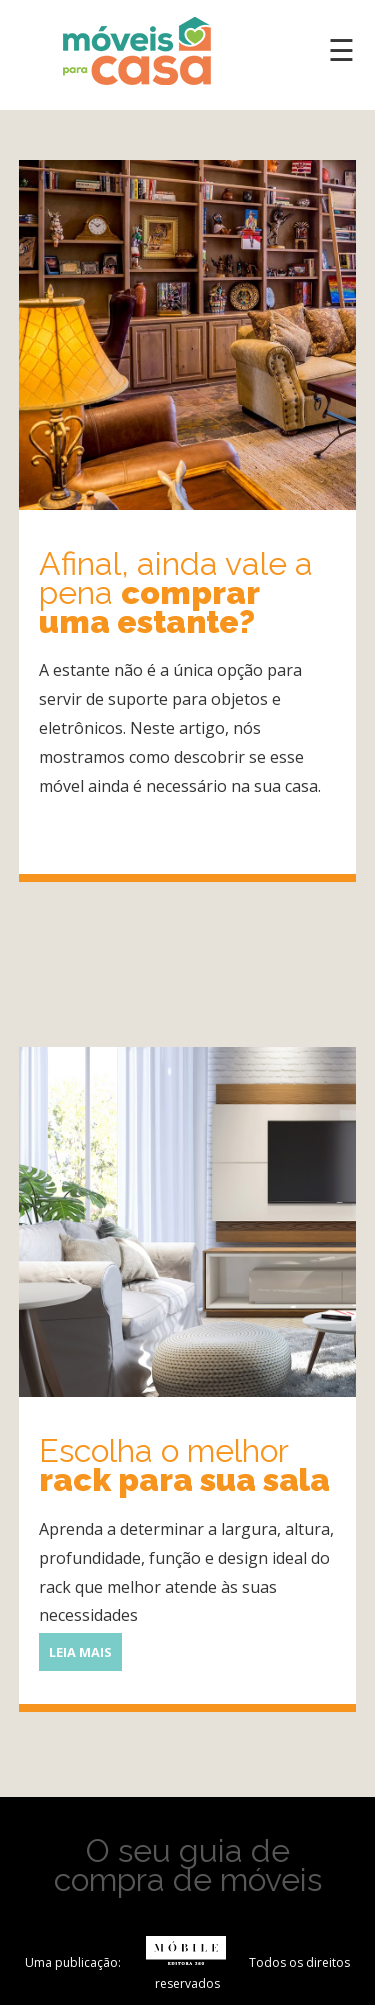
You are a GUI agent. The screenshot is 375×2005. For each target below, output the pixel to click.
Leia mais (67, 822)
